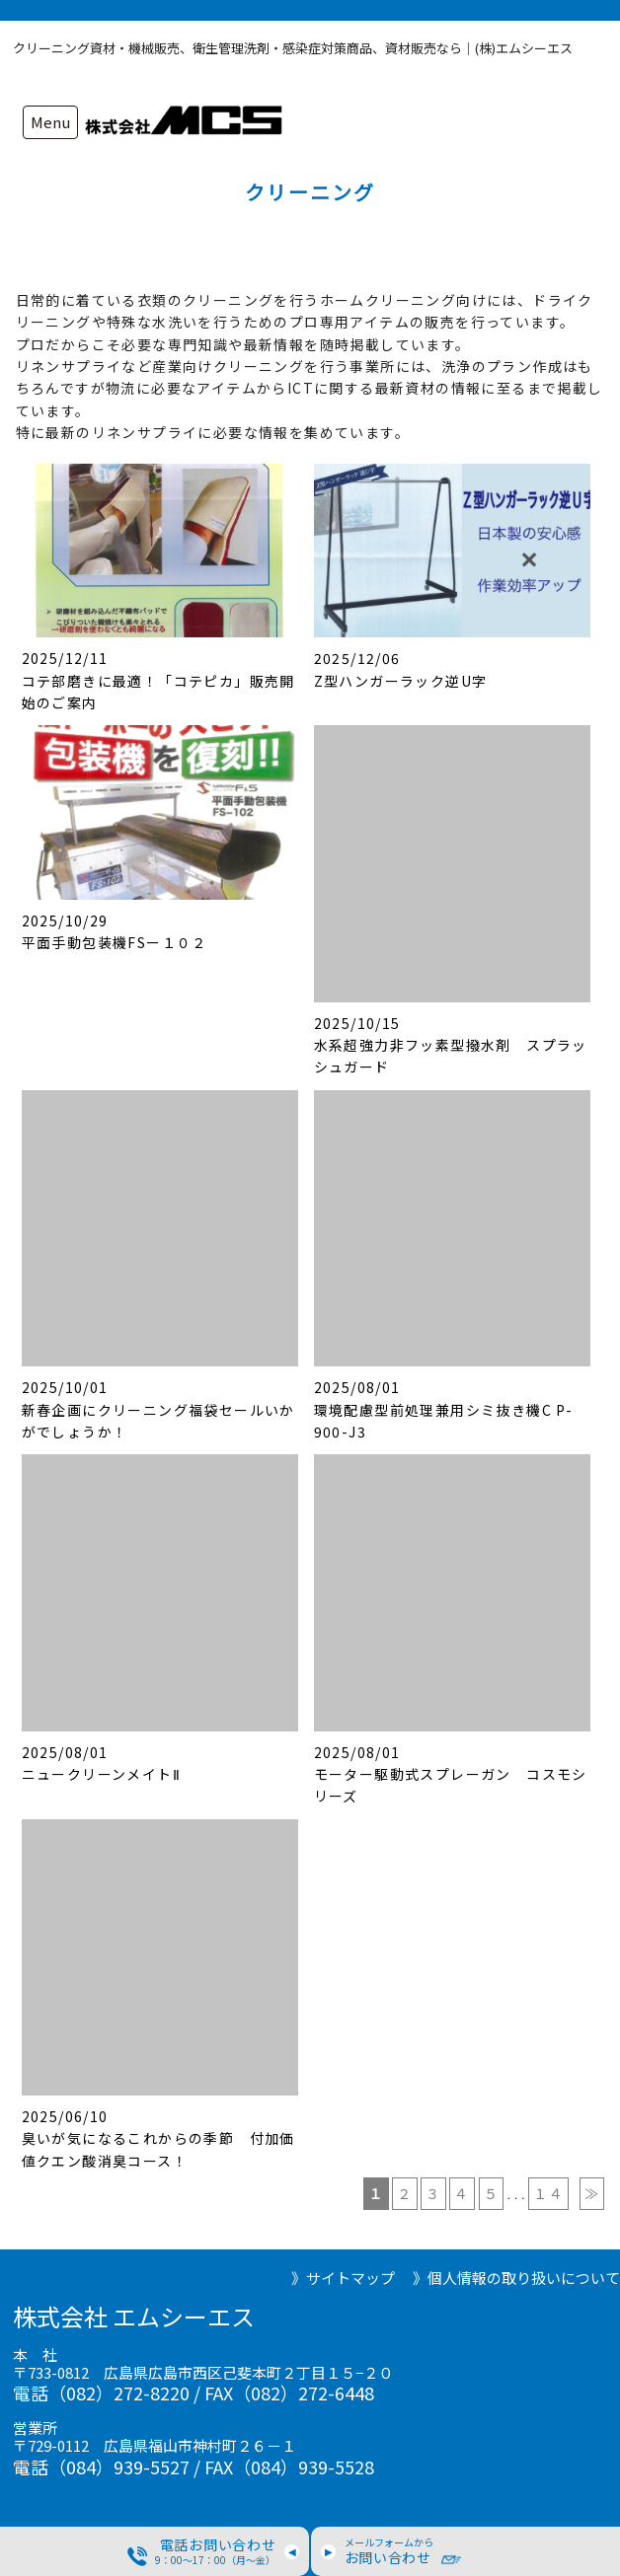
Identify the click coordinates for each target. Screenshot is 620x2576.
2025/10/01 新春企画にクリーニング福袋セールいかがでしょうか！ (158, 1409)
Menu (50, 121)
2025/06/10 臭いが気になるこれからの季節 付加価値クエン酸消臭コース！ (158, 2138)
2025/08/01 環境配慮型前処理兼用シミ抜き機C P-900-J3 (444, 1409)
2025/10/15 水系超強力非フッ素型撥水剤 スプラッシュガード (450, 1045)
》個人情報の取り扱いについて (516, 2277)
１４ (548, 2193)
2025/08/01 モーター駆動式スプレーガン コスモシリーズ (450, 1774)
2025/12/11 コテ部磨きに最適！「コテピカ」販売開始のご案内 (158, 680)
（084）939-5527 (119, 2466)
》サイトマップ (343, 2277)
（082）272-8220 (119, 2392)
